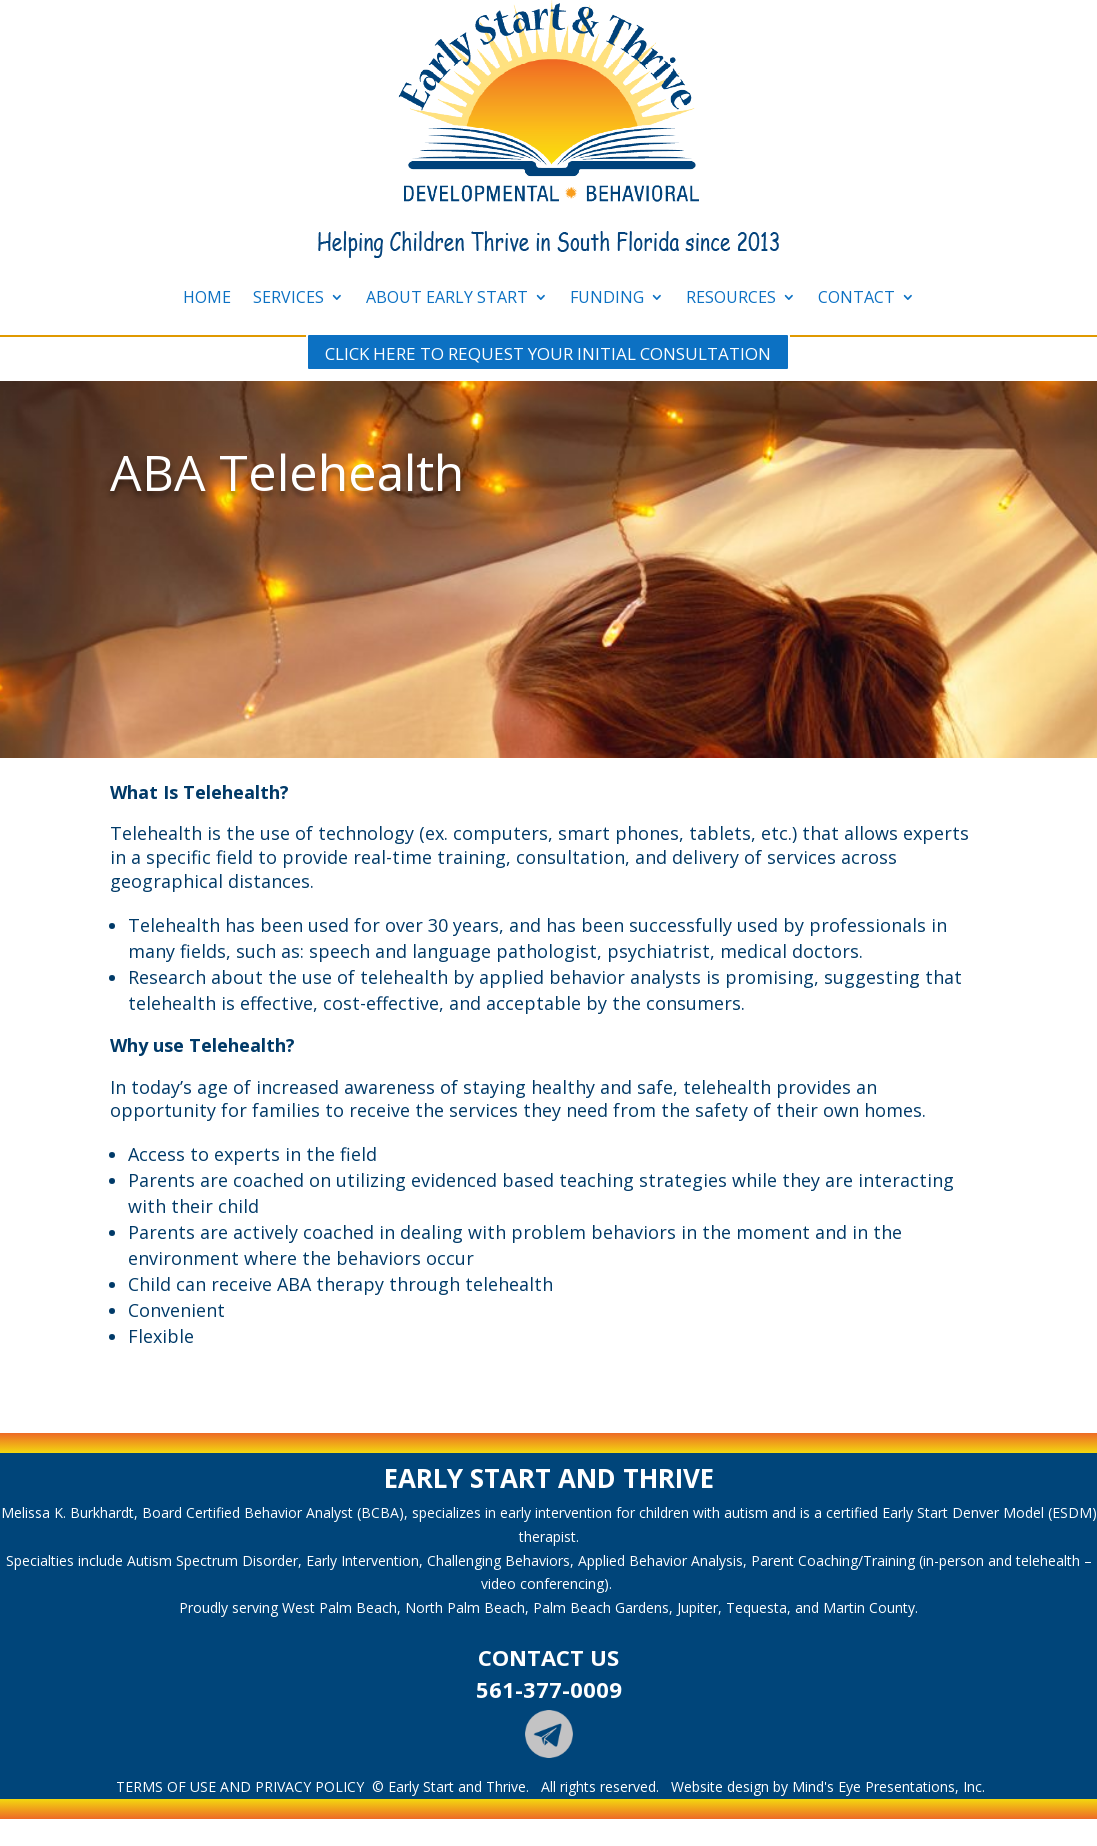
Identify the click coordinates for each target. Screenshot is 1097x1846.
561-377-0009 (549, 1689)
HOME (207, 297)
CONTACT (856, 297)
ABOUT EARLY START (447, 297)
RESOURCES (731, 297)
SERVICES (288, 297)
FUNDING (607, 297)
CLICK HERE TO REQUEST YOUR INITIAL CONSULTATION (548, 353)
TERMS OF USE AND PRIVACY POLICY (240, 1786)
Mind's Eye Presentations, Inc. (888, 1786)
